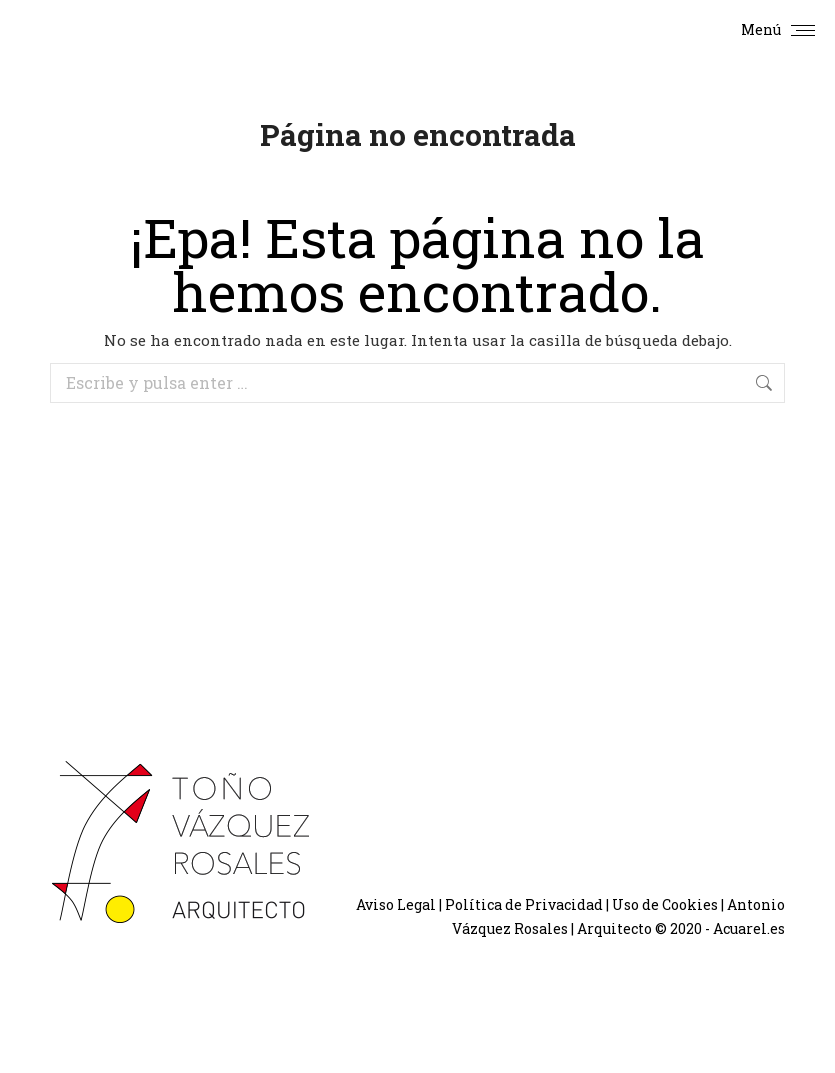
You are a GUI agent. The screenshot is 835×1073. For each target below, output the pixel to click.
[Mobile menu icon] (778, 30)
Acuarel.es (749, 928)
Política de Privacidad (524, 904)
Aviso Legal (396, 904)
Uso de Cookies (665, 904)
